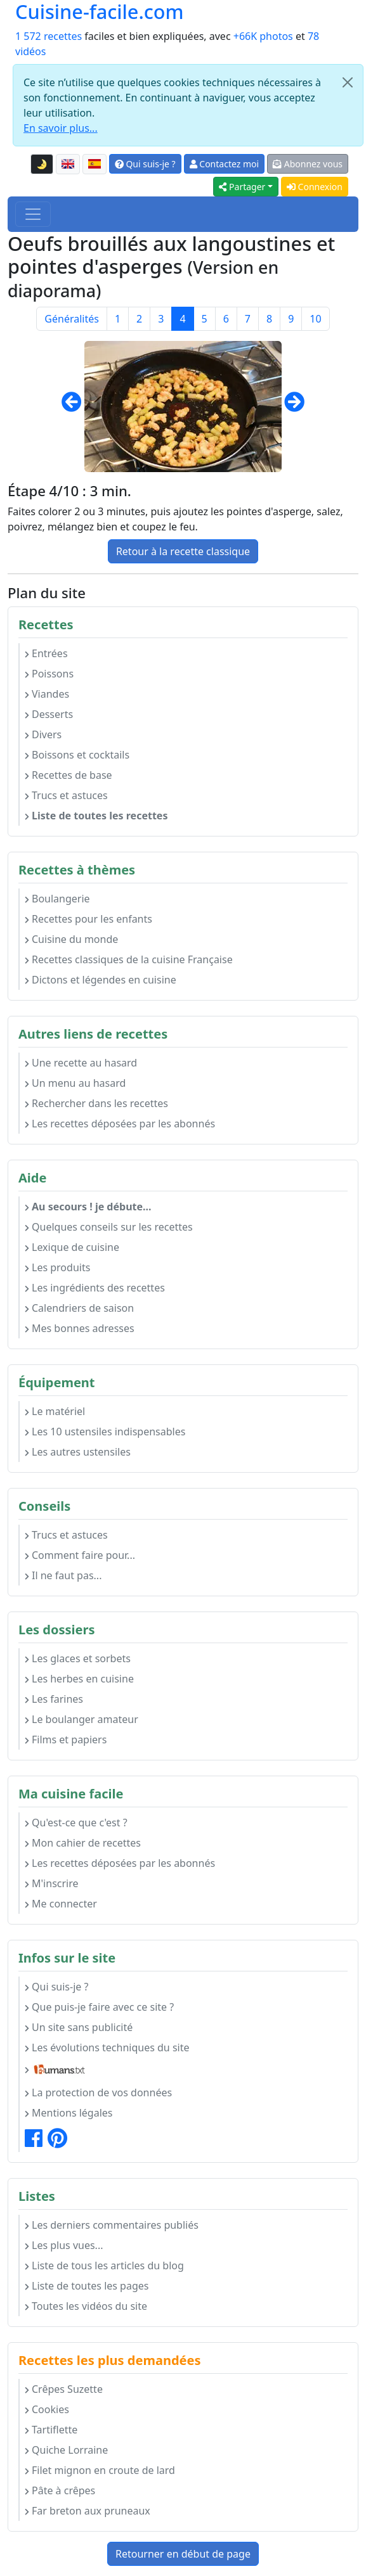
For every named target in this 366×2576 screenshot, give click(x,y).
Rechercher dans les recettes (96, 1103)
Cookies (47, 2409)
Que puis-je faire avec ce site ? (99, 2007)
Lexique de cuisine (72, 1247)
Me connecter (61, 1904)
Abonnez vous (308, 164)
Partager (242, 187)
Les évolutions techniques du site (107, 2047)
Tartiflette (51, 2430)
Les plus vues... (64, 2245)
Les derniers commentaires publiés (112, 2225)
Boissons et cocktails (77, 755)
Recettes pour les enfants (88, 919)
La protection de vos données (98, 2092)
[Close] (347, 82)
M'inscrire (52, 1883)
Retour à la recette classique (183, 551)
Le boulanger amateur (81, 1719)
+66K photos (263, 36)
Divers (43, 734)
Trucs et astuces (66, 795)
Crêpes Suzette (64, 2389)
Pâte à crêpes (60, 2490)
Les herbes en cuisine (79, 1679)
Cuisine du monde (71, 939)
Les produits (57, 1267)
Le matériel (55, 1411)
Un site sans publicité (79, 2027)
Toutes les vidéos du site (86, 2306)
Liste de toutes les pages (86, 2286)
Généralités (71, 319)
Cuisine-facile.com (99, 11)
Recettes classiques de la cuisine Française (129, 959)
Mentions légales (69, 2113)
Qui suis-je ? (145, 164)
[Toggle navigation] (33, 214)
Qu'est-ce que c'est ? (76, 1822)
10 (315, 319)
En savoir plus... (60, 128)
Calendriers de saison (79, 1308)
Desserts (49, 714)
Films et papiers (66, 1739)
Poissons (49, 674)
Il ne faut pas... (63, 1575)
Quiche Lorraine (66, 2450)
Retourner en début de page (183, 2554)
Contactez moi (224, 164)
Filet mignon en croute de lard (100, 2470)
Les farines (54, 1699)
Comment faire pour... (80, 1555)
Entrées (46, 653)
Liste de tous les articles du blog (104, 2265)
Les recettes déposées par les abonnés (120, 1124)
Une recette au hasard (81, 1063)
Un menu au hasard (75, 1083)
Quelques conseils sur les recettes (109, 1227)
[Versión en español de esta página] (94, 164)
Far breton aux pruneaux (87, 2511)
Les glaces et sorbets (78, 1658)
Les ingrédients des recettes (95, 1288)
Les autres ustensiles (78, 1452)
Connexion (315, 187)
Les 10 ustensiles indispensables (105, 1432)
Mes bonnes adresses (79, 1328)
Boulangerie (57, 899)
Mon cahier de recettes (83, 1843)
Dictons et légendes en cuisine (100, 980)
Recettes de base (68, 775)
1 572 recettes (48, 36)
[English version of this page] (68, 164)
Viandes (47, 694)
